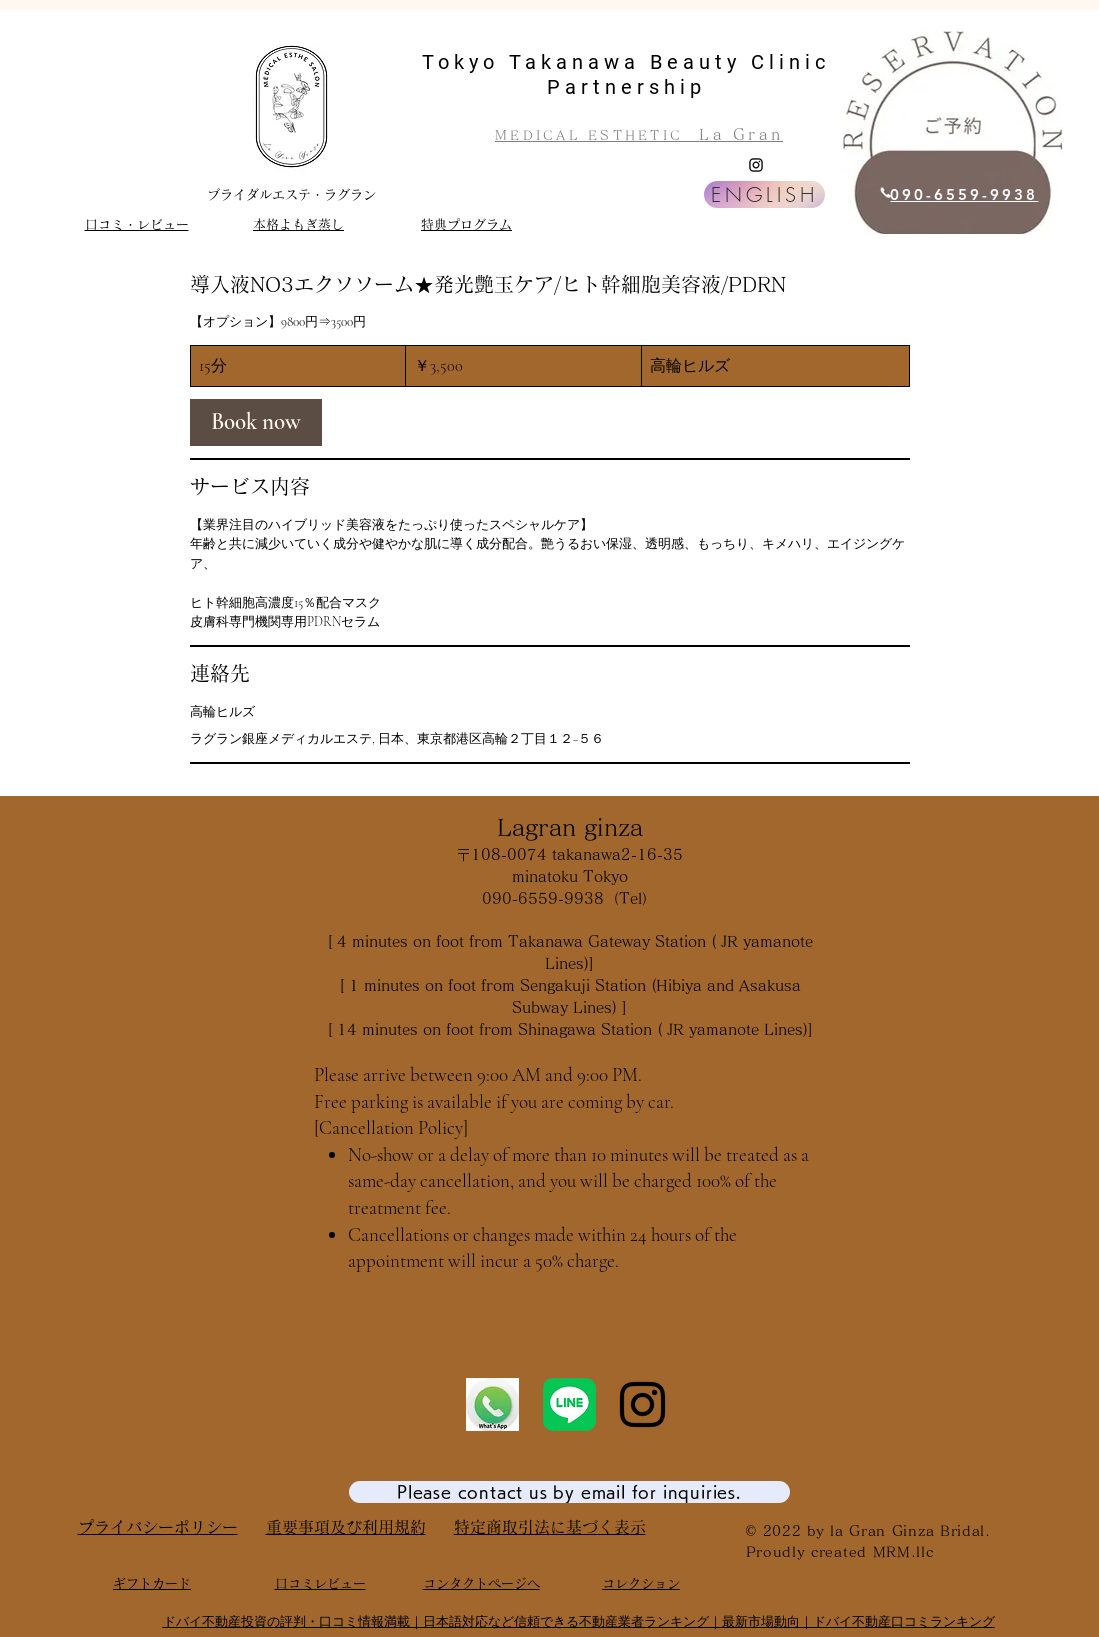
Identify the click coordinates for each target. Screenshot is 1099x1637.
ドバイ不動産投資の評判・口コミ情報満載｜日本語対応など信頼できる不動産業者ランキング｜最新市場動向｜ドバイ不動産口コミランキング (579, 1621)
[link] (256, 422)
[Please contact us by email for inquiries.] (569, 1492)
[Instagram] (756, 165)
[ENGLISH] (764, 194)
